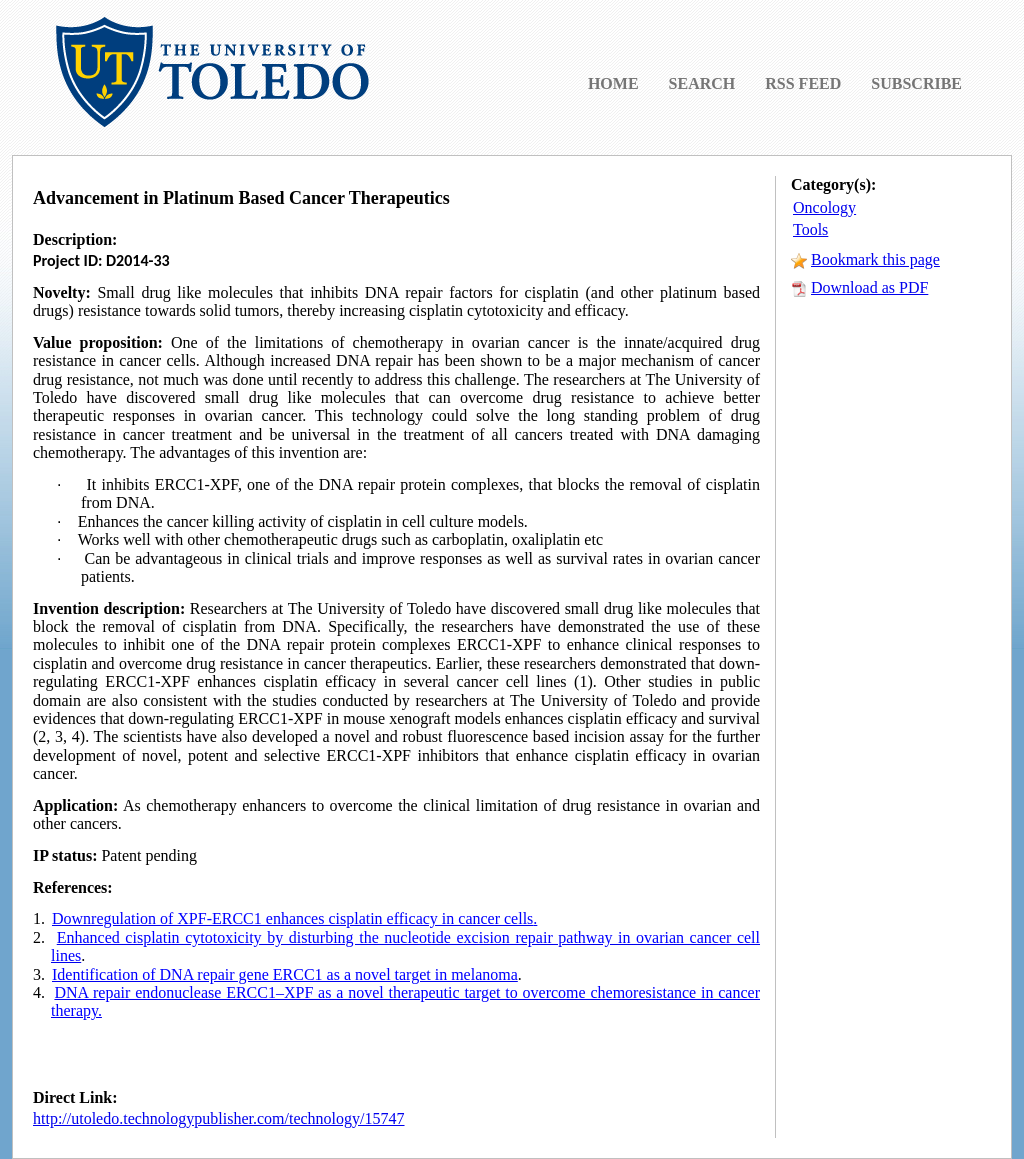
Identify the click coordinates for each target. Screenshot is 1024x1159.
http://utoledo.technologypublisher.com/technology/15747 (219, 1118)
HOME (613, 83)
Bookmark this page (875, 259)
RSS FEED (803, 83)
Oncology (824, 207)
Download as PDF (869, 287)
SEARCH (702, 83)
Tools (810, 229)
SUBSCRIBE (916, 83)
